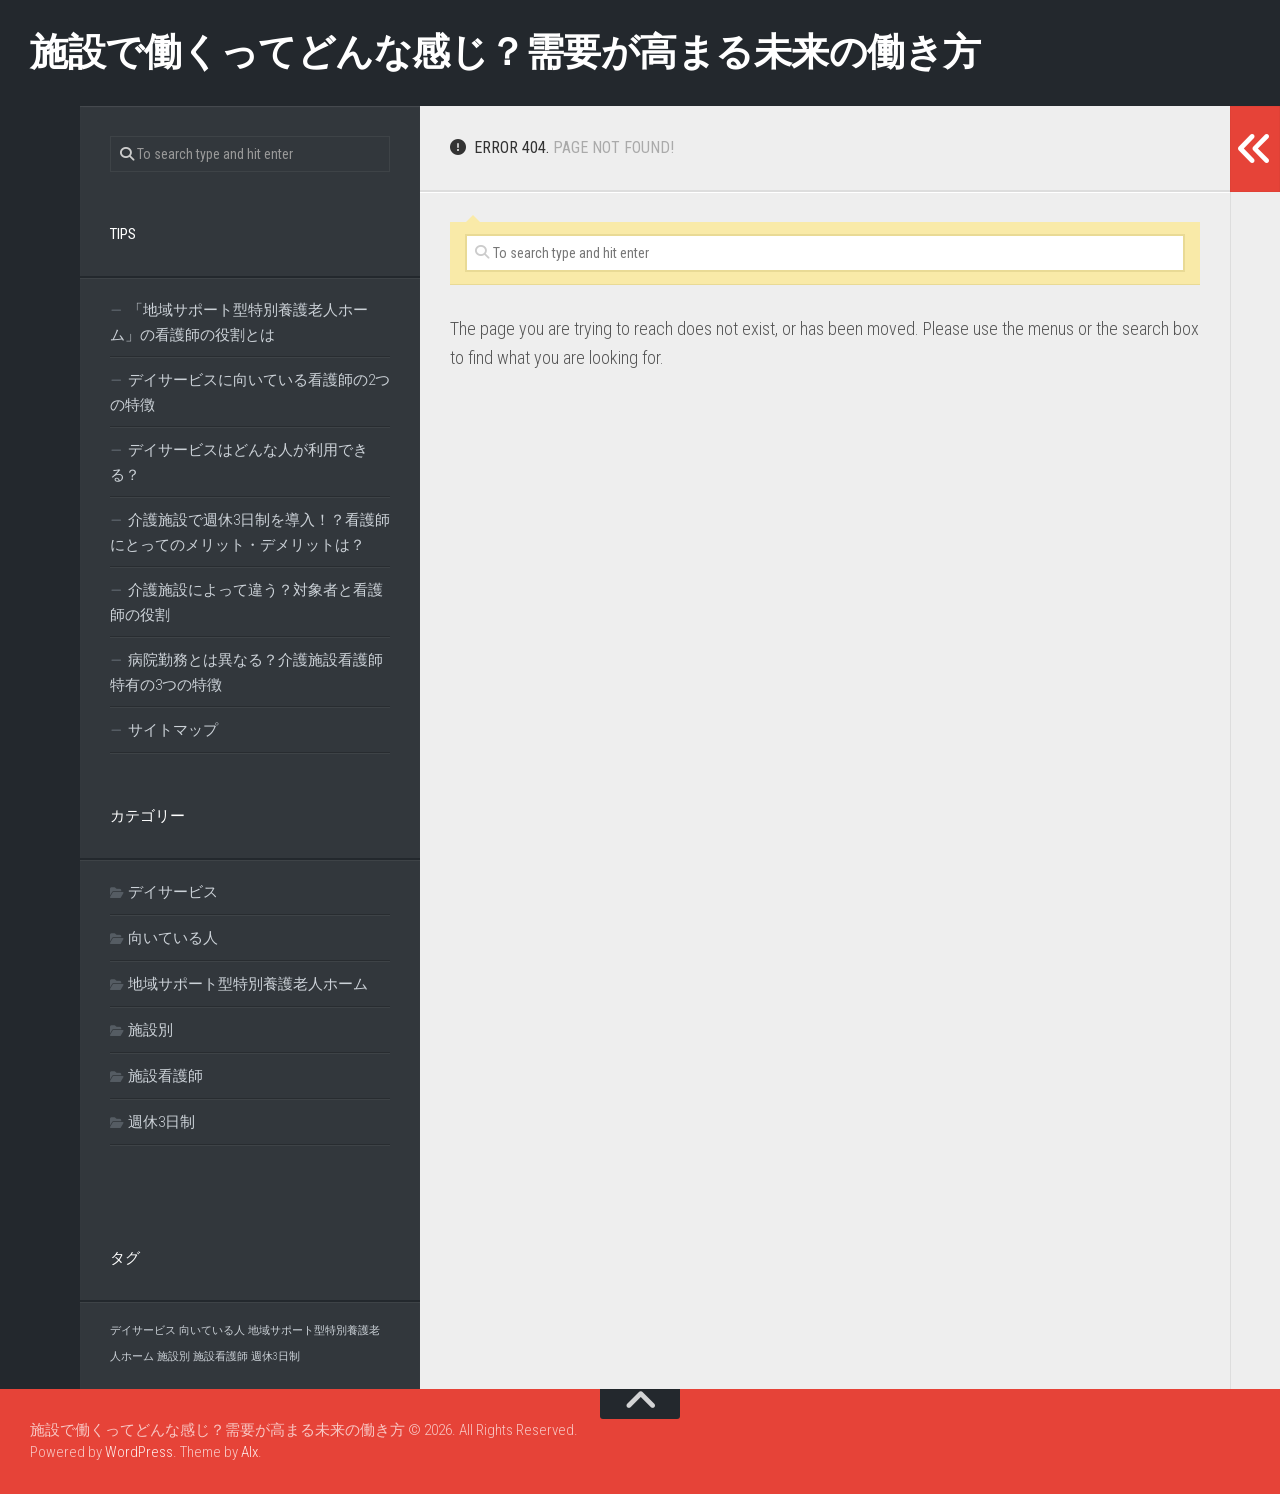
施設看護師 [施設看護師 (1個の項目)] (220, 1360)
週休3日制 (161, 1126)
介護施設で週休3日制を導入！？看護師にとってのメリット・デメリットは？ (250, 536)
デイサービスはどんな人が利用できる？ (239, 466)
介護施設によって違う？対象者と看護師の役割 (246, 606)
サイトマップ (173, 734)
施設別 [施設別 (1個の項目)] (173, 1360)
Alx (249, 1457)
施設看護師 (165, 1080)
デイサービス (173, 896)
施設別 (150, 1034)
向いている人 (173, 942)
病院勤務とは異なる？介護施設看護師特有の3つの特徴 (246, 676)
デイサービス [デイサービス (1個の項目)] (143, 1334)
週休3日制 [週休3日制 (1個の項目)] (275, 1360)
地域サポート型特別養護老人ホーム (248, 988)
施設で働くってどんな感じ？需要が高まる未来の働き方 (555, 54)
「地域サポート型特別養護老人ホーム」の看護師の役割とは (239, 326)
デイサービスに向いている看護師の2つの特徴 (250, 396)
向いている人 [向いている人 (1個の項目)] (212, 1334)
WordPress (139, 1457)
